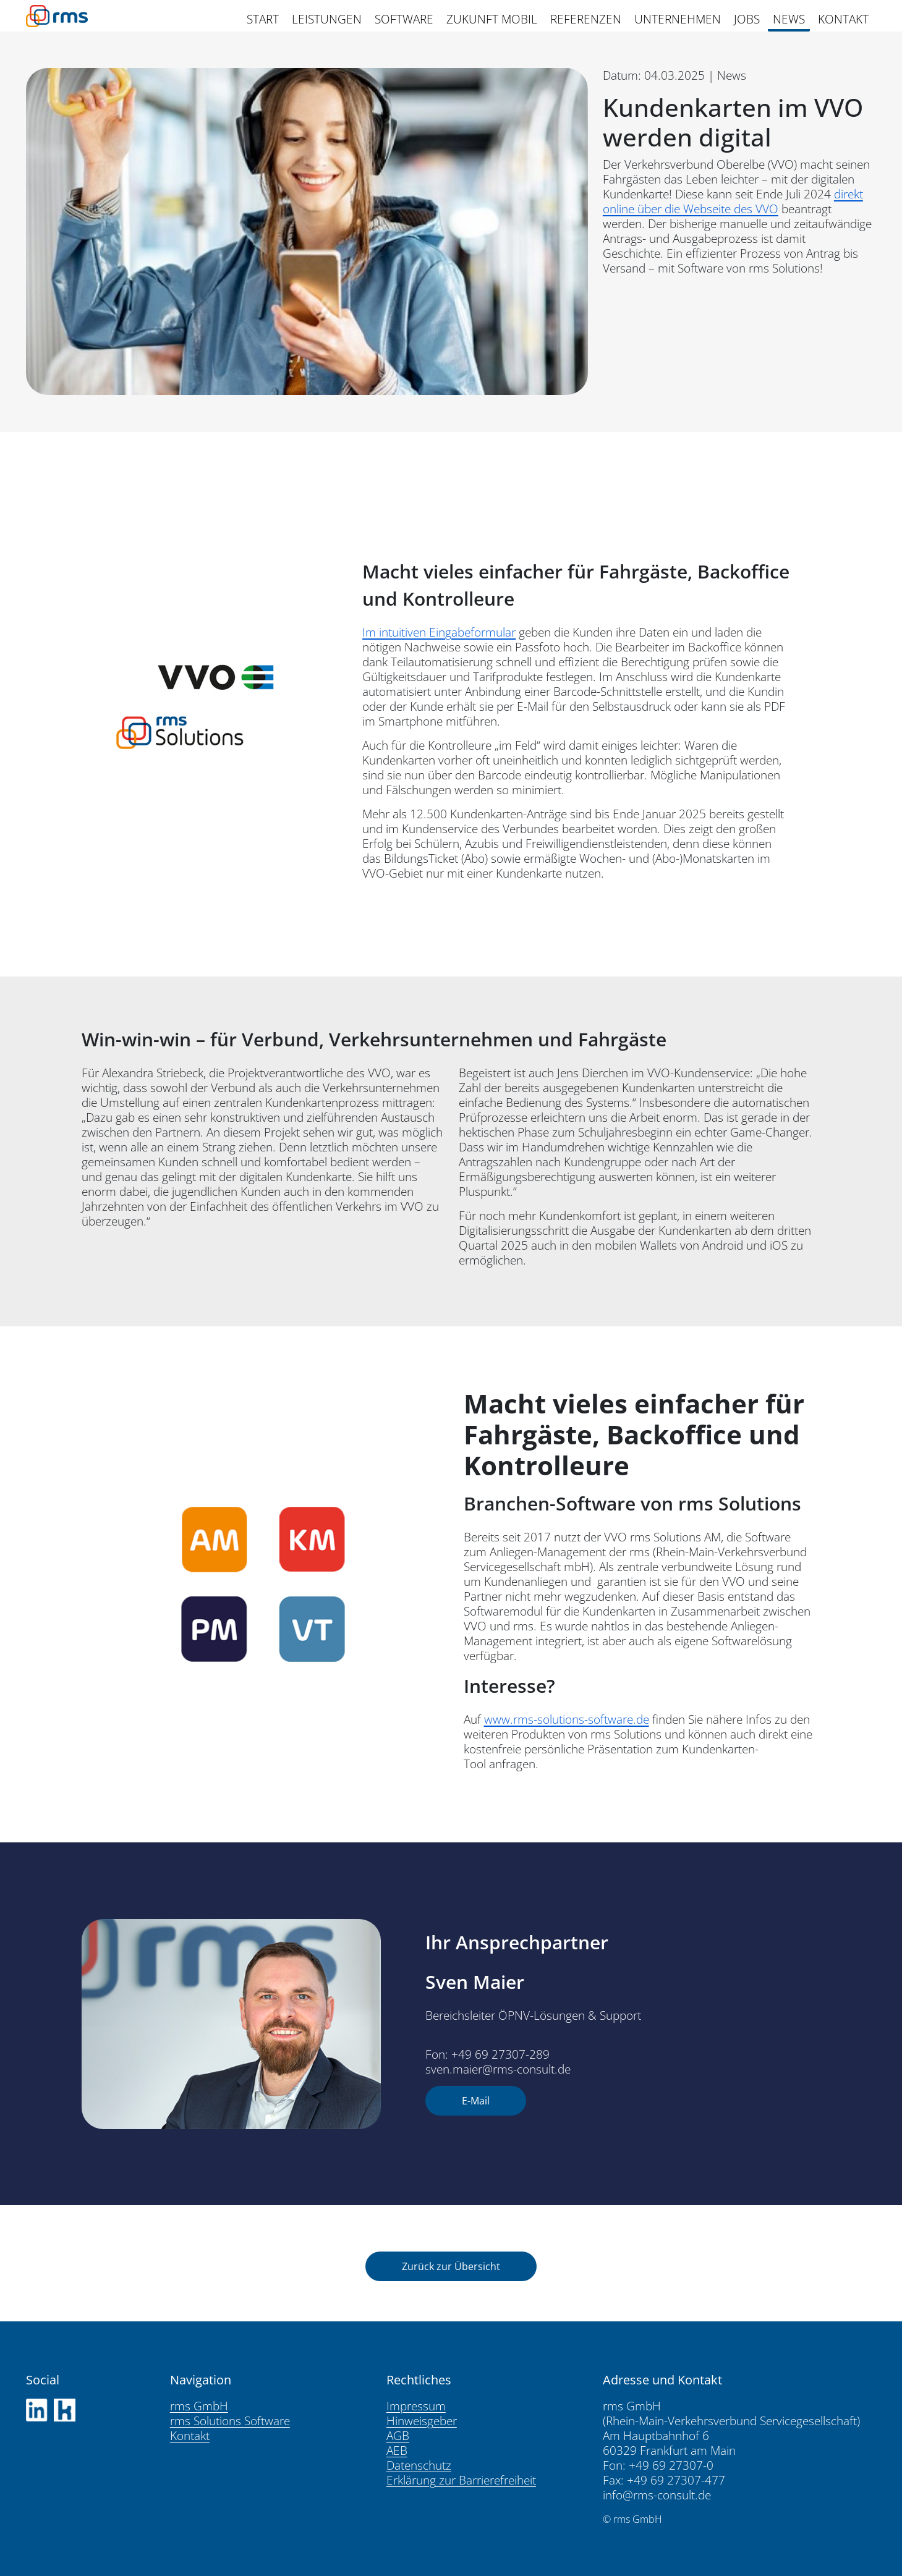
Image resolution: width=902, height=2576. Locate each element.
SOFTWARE (404, 19)
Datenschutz (418, 2465)
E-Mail (476, 2101)
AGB (397, 2436)
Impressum (416, 2406)
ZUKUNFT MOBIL (491, 19)
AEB (396, 2451)
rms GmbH (199, 2406)
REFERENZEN (585, 19)
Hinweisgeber (421, 2421)
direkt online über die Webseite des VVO (733, 201)
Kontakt (190, 2436)
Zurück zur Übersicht (451, 2266)
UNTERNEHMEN (677, 19)
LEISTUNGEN (327, 19)
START (263, 19)
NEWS (789, 19)
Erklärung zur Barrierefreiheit (461, 2480)
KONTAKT (843, 19)
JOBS (747, 19)
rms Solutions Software (230, 2421)
